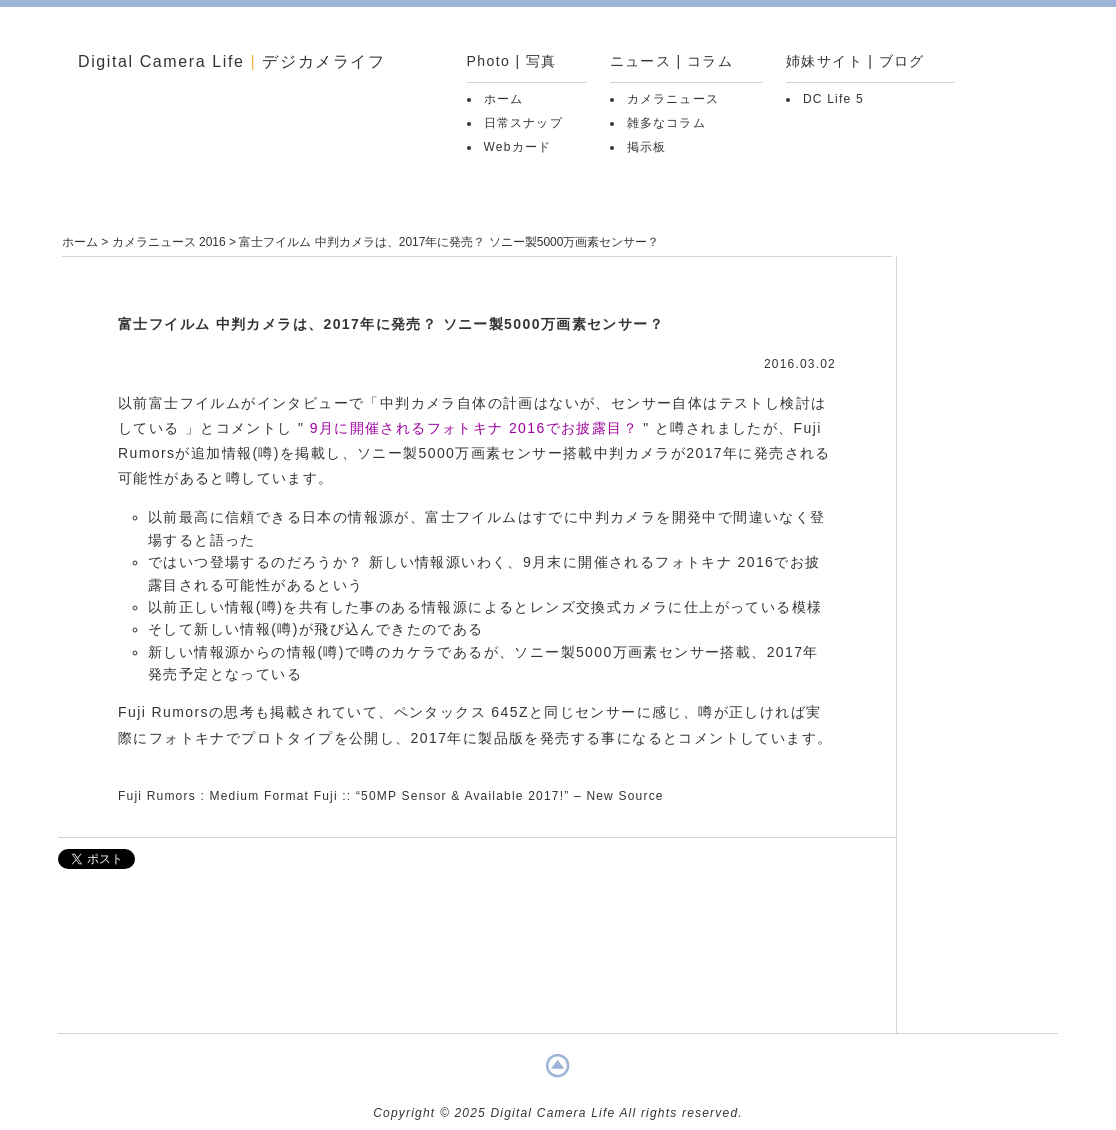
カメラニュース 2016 (169, 242)
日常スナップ (523, 123)
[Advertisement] (477, 961)
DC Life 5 (833, 99)
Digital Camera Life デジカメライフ (232, 61)
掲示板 (647, 147)
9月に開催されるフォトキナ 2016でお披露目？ (474, 428)
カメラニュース (673, 99)
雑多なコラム (666, 123)
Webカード (518, 147)
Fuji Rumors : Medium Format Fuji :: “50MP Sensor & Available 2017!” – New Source (391, 796)
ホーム (504, 99)
